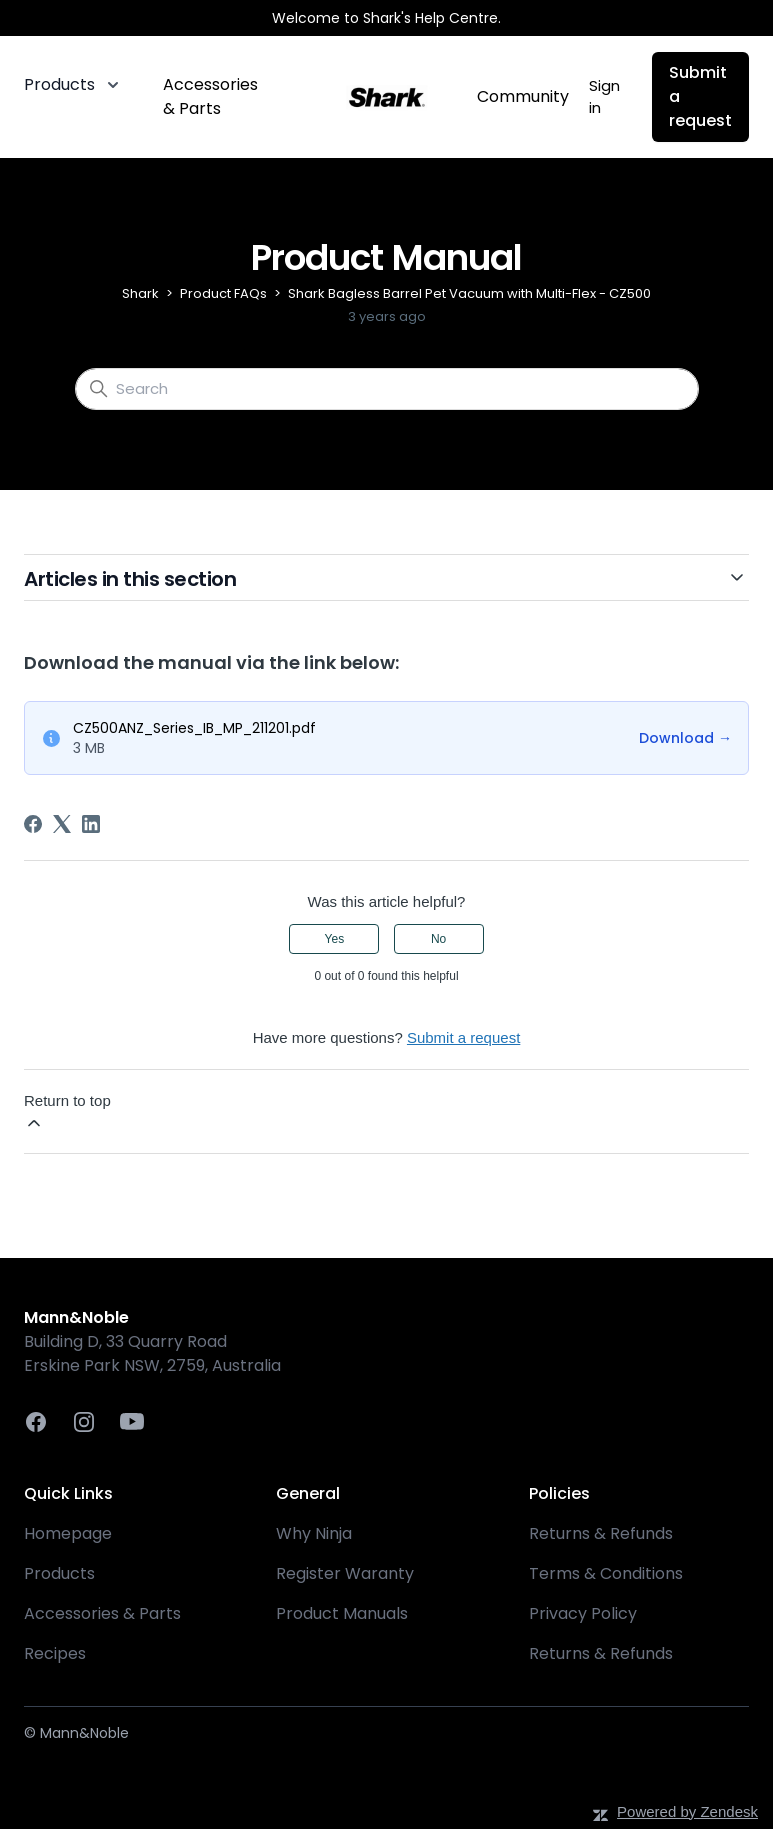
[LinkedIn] (91, 824)
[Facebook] (33, 824)
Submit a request (700, 96)
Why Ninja (314, 1533)
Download (685, 738)
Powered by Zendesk (687, 1811)
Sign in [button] (604, 97)
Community (523, 96)
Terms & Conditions (606, 1573)
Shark (140, 293)
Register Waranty (345, 1573)
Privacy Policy (583, 1613)
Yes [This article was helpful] (335, 939)
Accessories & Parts (210, 96)
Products (59, 1573)
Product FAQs (223, 293)
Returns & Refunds (601, 1533)
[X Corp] (62, 824)
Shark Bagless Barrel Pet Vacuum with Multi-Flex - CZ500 (469, 293)
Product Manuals (342, 1613)
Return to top (67, 1112)
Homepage (68, 1533)
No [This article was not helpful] (438, 939)
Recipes (55, 1653)
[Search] (387, 389)
